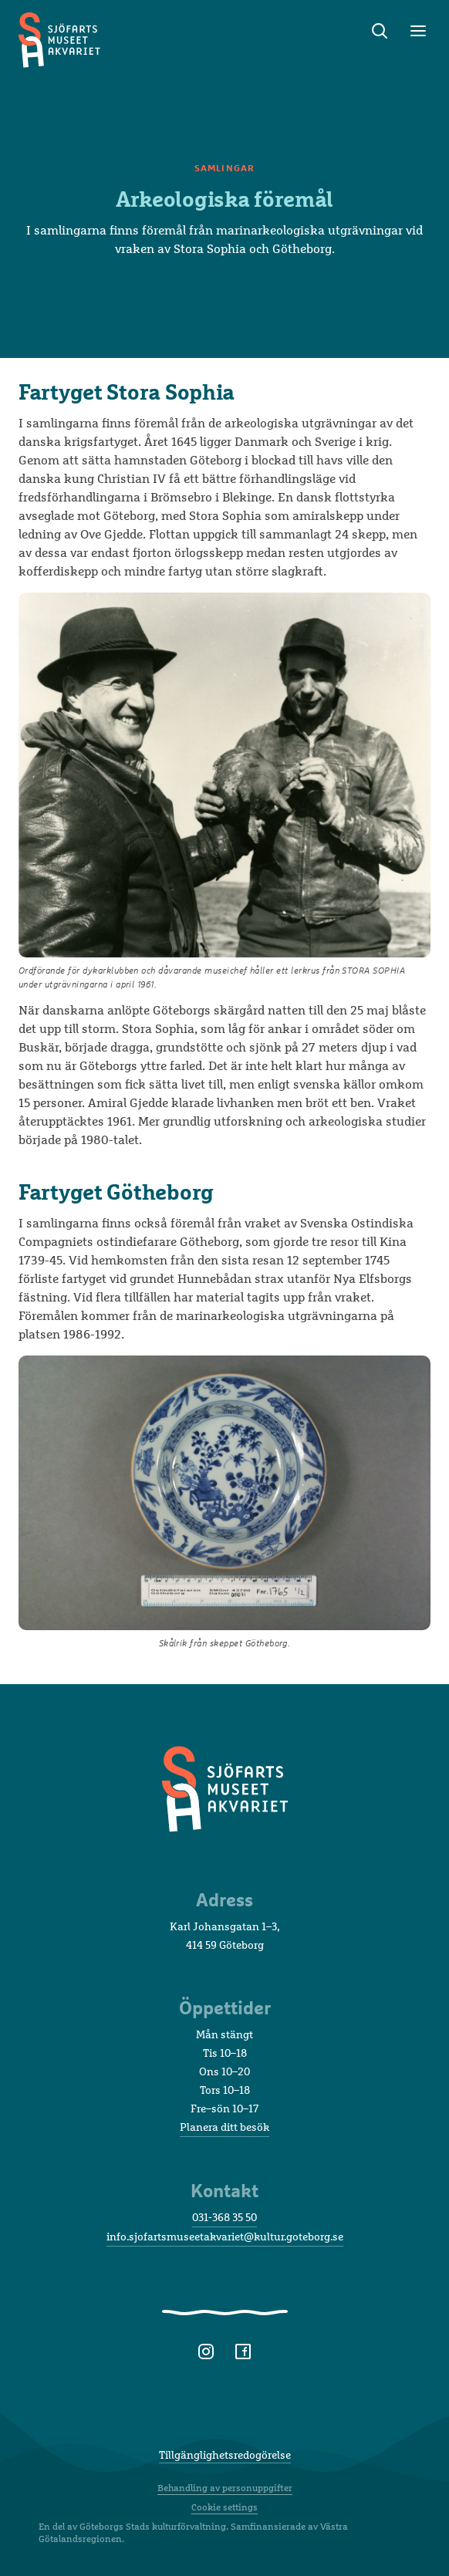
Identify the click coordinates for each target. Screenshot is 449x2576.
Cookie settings (224, 2507)
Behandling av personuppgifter (224, 2488)
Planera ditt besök (224, 2126)
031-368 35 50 (224, 2217)
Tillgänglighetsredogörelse (225, 2454)
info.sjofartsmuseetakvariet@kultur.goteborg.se (224, 2236)
